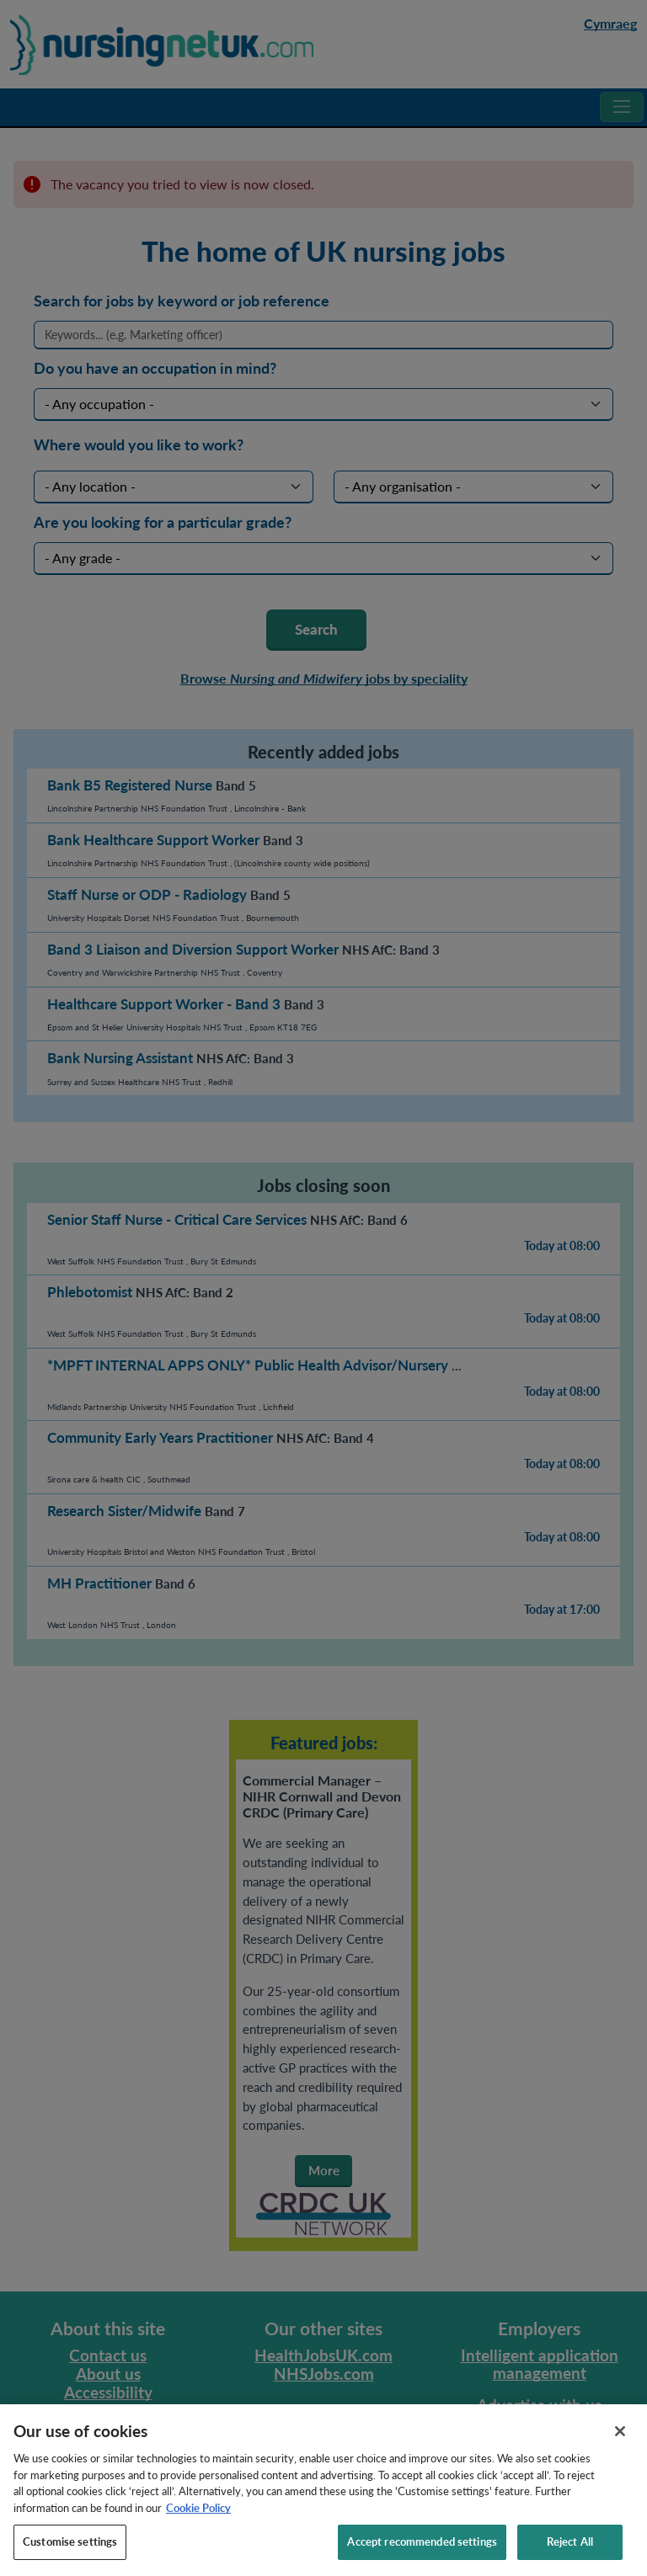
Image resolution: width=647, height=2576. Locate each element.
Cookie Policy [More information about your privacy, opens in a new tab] (198, 2523)
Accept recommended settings (422, 2557)
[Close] (620, 2447)
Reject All (570, 2557)
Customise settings (70, 2557)
